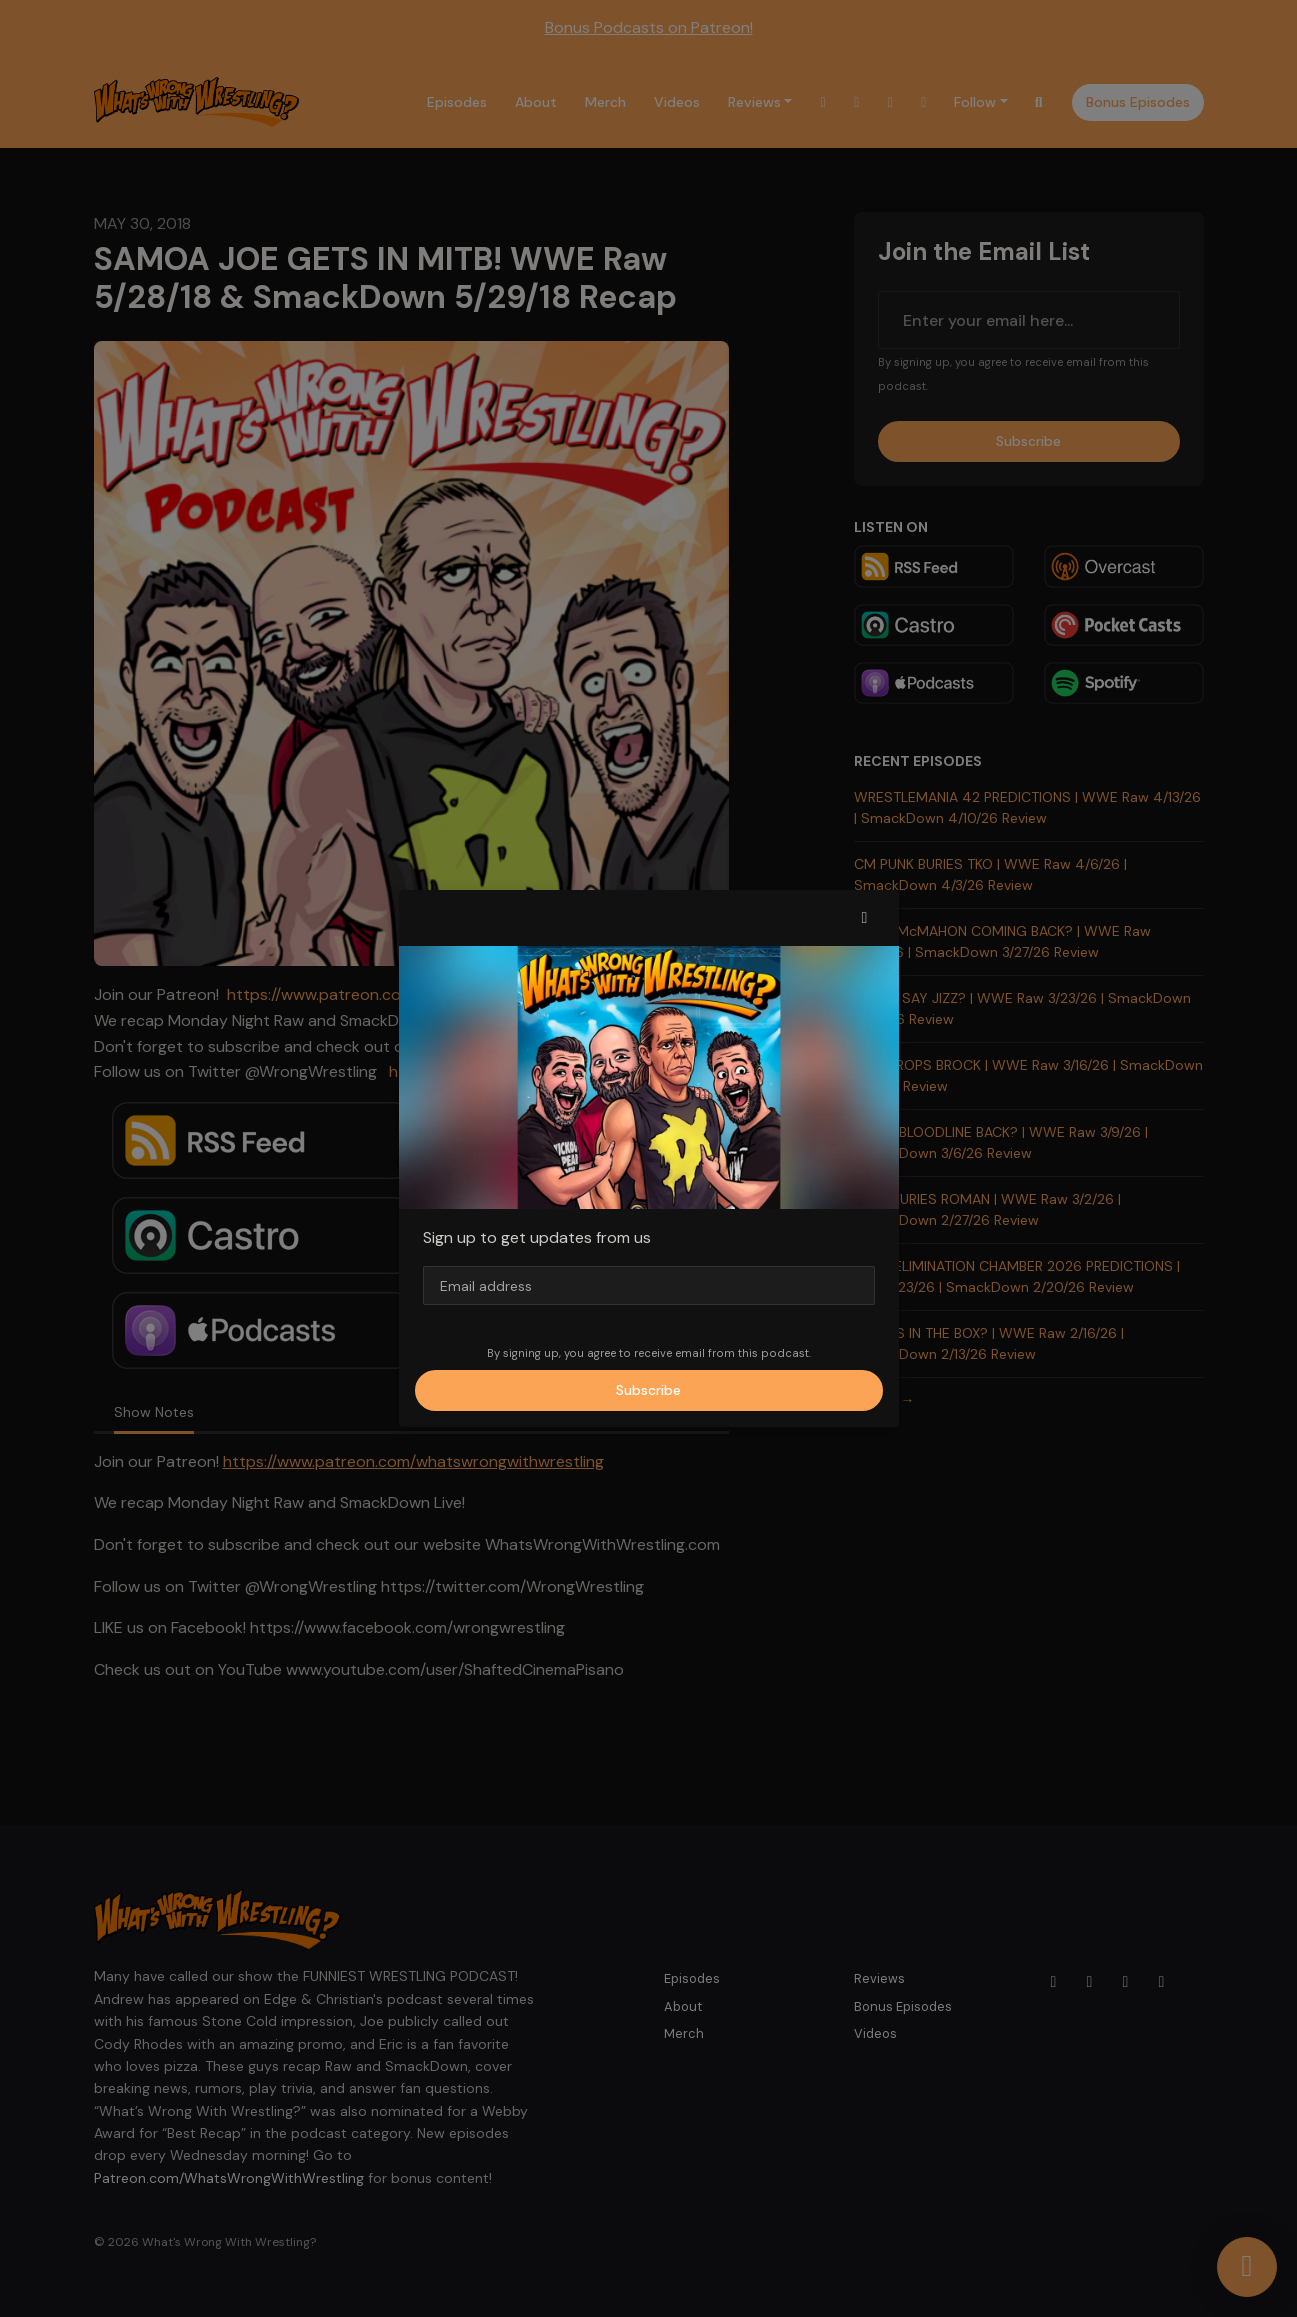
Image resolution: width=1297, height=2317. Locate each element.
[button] (865, 918)
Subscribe (648, 1390)
